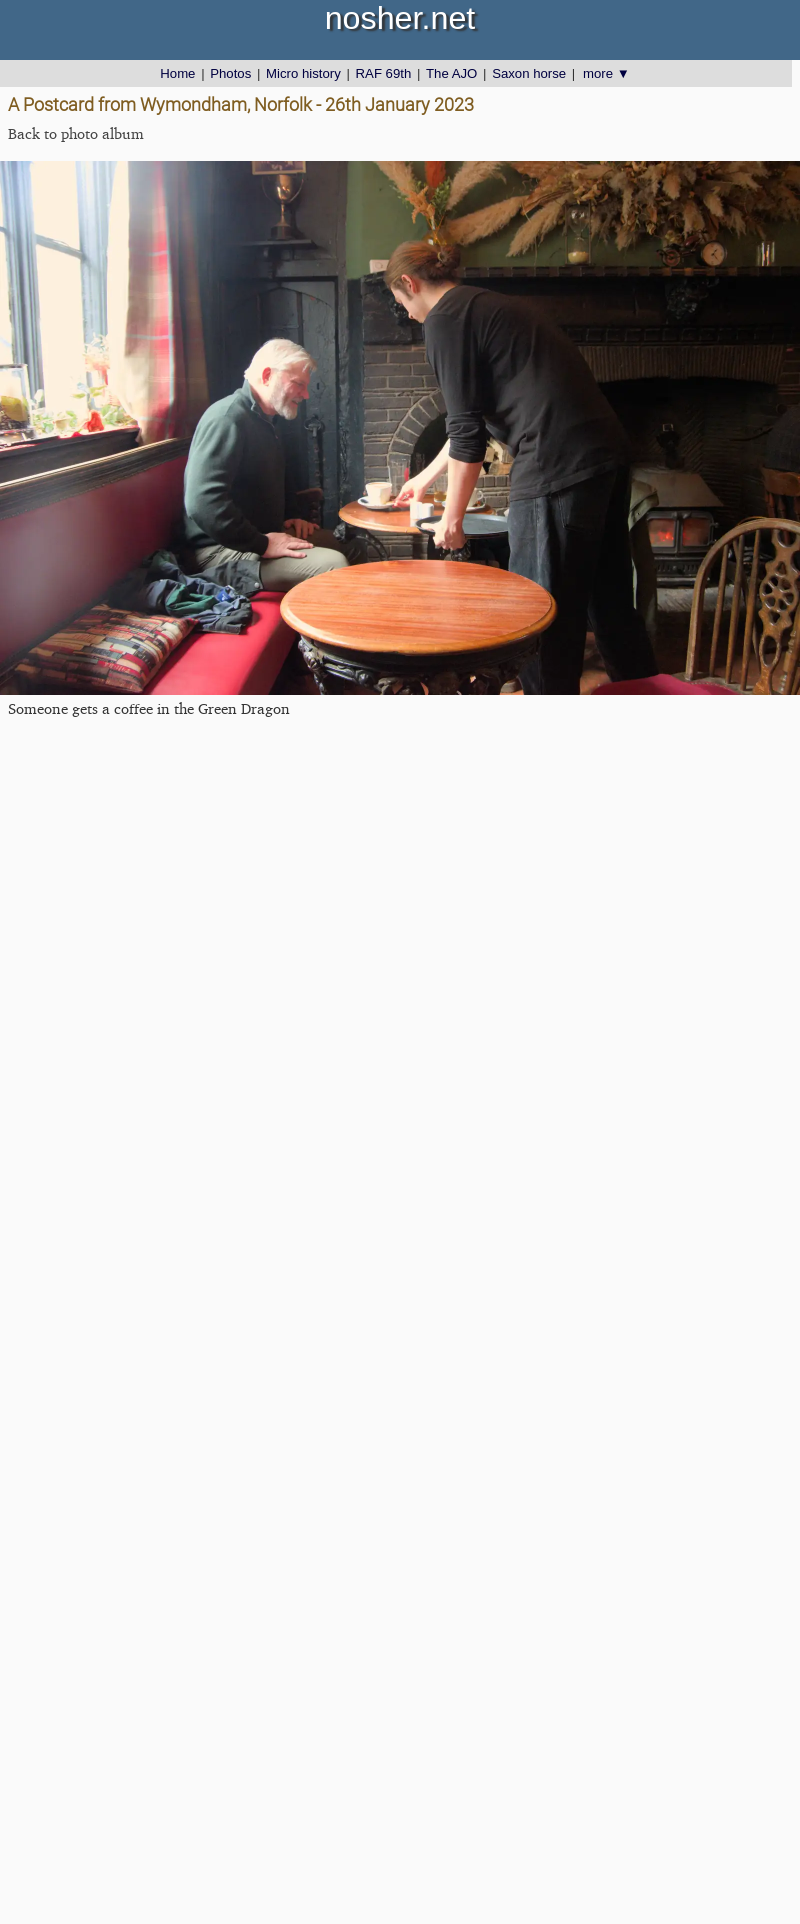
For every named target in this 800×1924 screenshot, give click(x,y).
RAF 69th (384, 73)
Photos (230, 73)
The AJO (451, 73)
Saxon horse (529, 73)
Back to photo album (76, 133)
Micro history (303, 73)
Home (177, 73)
